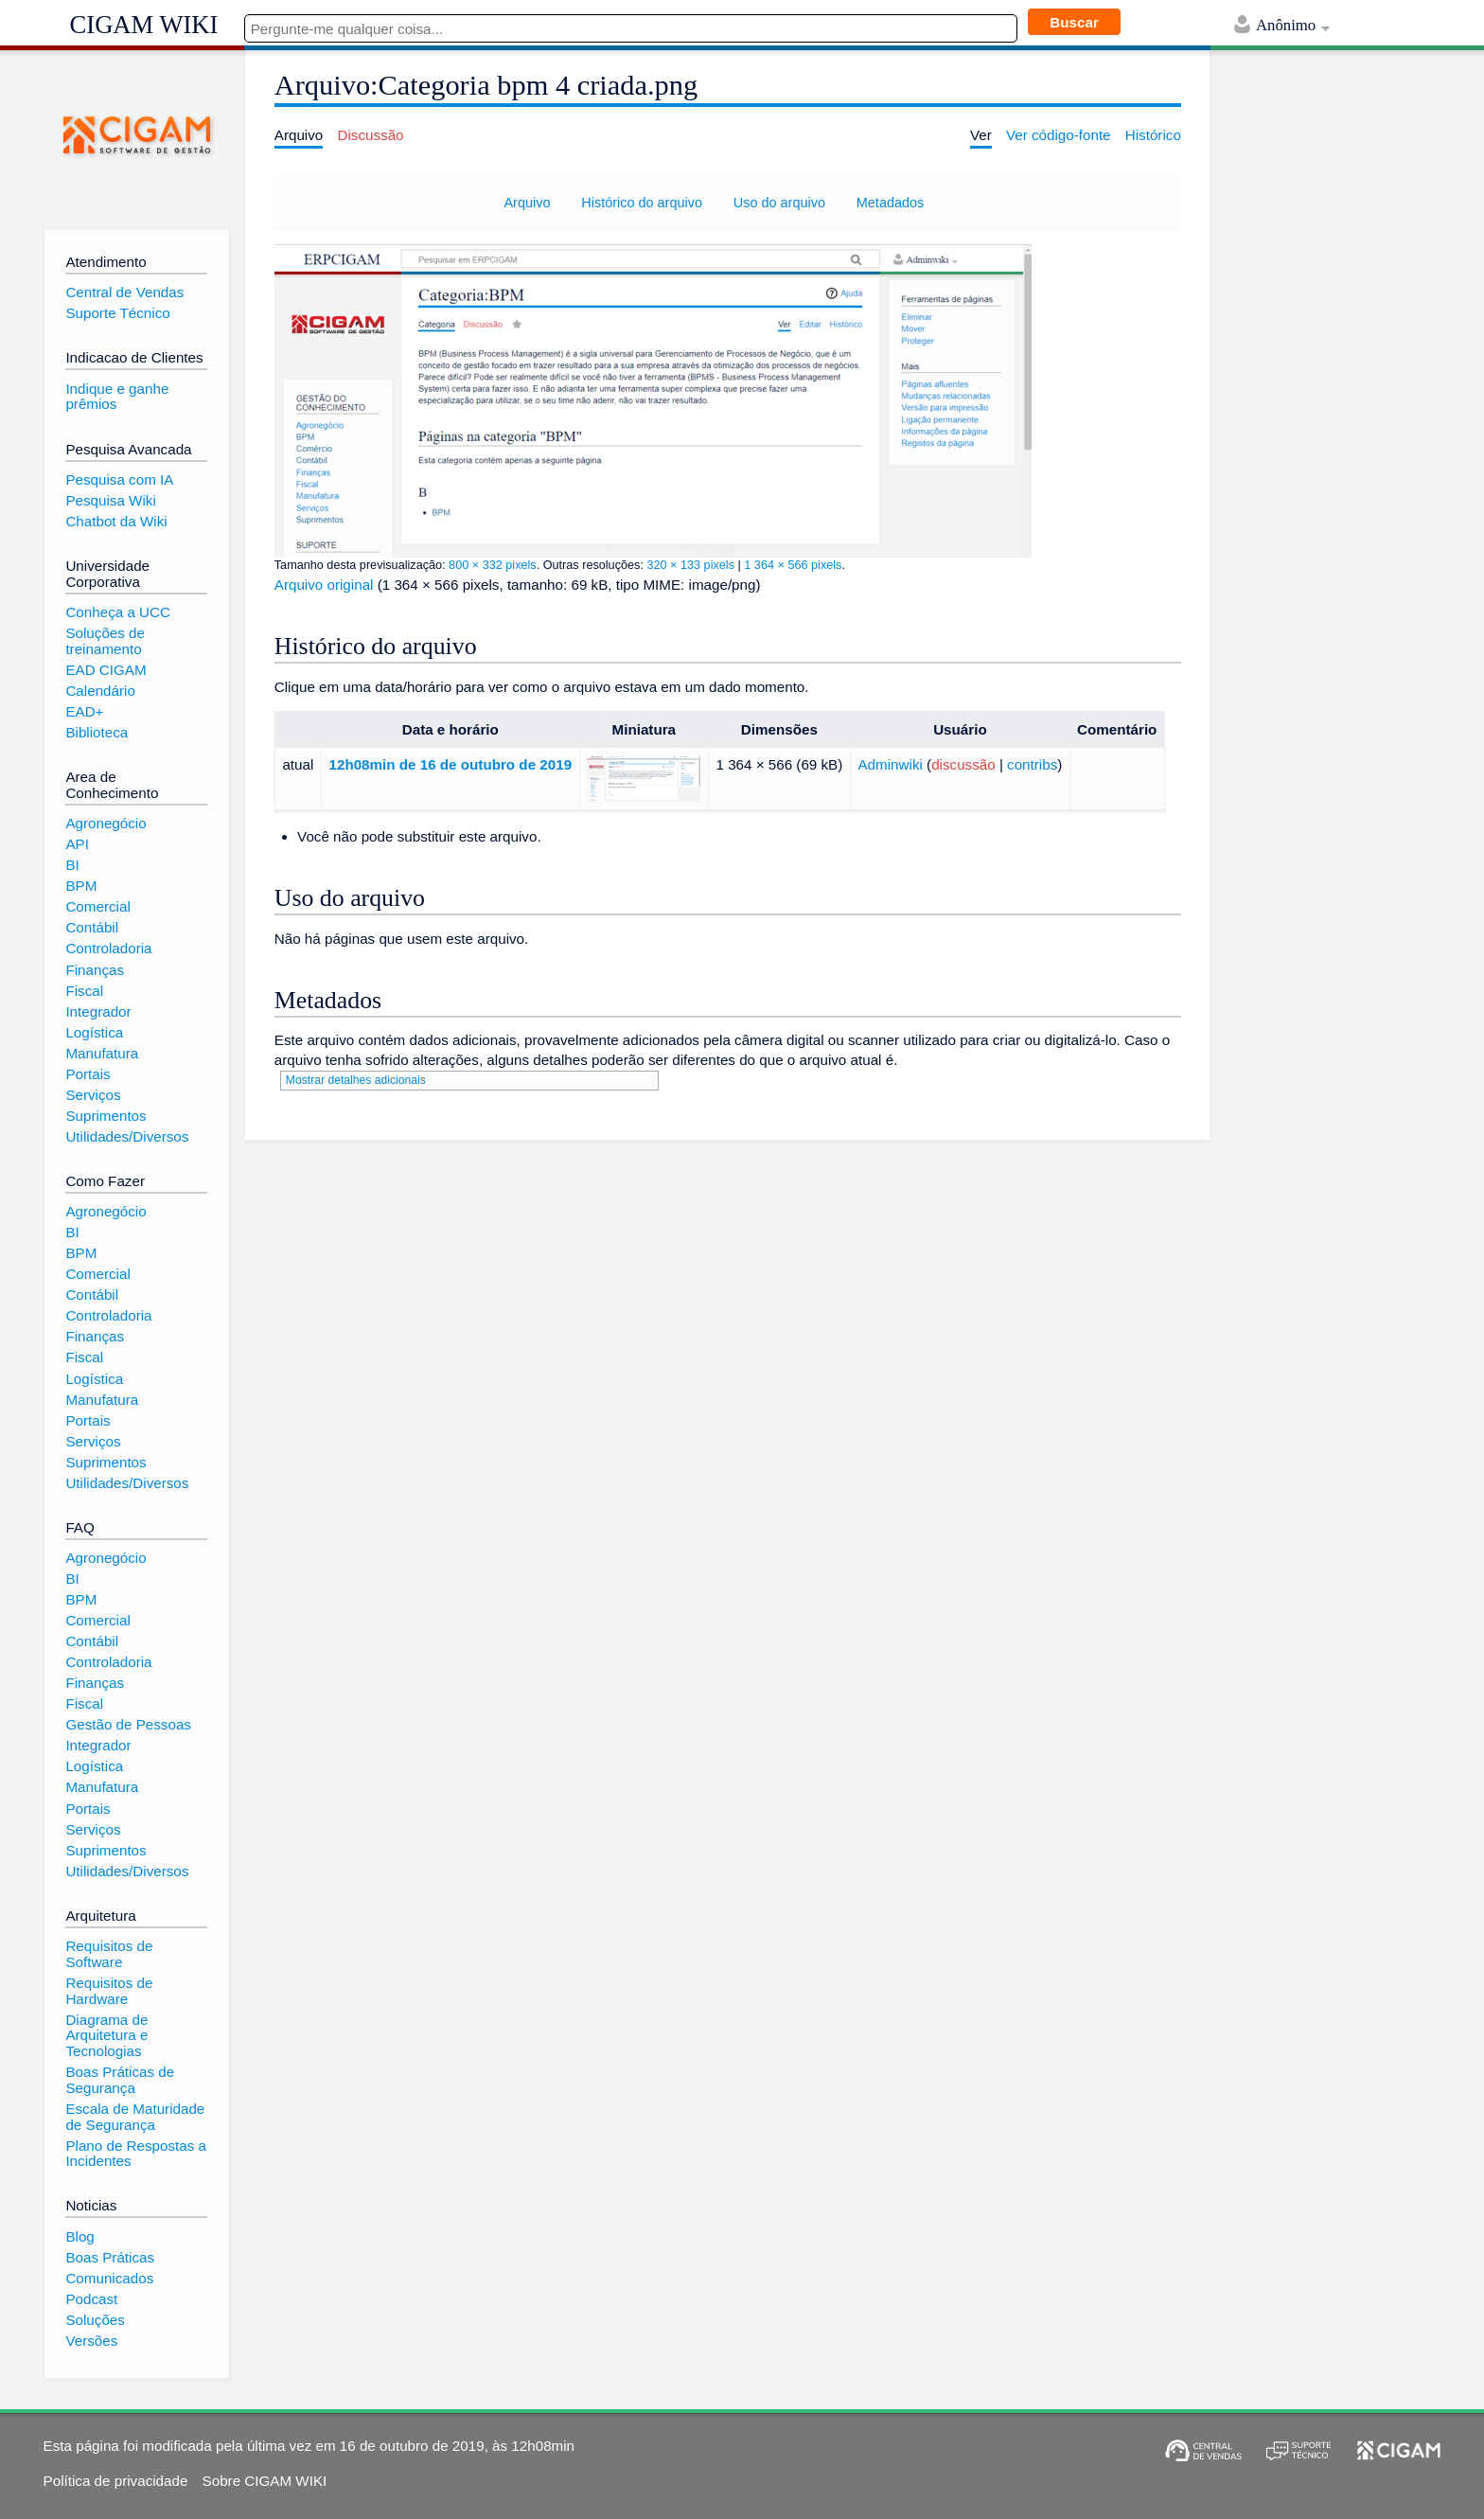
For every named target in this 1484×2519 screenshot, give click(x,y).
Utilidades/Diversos (126, 1136)
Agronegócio (105, 823)
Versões (91, 2341)
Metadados (890, 202)
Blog (79, 2236)
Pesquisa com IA (119, 479)
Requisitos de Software (108, 1954)
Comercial (97, 906)
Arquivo (527, 202)
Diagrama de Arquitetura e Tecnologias (106, 2035)
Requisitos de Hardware (108, 1991)
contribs (1032, 764)
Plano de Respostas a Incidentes (135, 2154)
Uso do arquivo (779, 202)
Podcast (91, 2299)
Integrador (98, 1011)
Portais (87, 1074)
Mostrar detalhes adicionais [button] (356, 1080)
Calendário (99, 691)
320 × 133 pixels (690, 565)
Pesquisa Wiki (110, 500)
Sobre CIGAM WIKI (265, 2481)
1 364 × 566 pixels (792, 565)
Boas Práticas (109, 2257)
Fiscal (84, 991)
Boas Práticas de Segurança (119, 2080)
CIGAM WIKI (144, 24)
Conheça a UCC (117, 612)
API (76, 844)
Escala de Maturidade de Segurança (134, 2117)
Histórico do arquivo (641, 202)
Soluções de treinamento (105, 641)
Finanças (94, 970)
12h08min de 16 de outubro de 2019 (451, 764)
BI (72, 865)
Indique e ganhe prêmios (116, 397)
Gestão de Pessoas (128, 1724)
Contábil (91, 927)
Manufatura (101, 1053)
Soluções (94, 2320)
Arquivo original (324, 585)
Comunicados (109, 2278)
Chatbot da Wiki (116, 521)
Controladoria (108, 948)
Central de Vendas (124, 292)
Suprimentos (105, 1116)
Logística (94, 1032)
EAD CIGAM (105, 670)
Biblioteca (96, 732)
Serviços (92, 1095)
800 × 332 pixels (493, 565)
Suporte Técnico (117, 313)
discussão (963, 764)
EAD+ (84, 711)
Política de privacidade (116, 2481)
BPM (81, 886)
